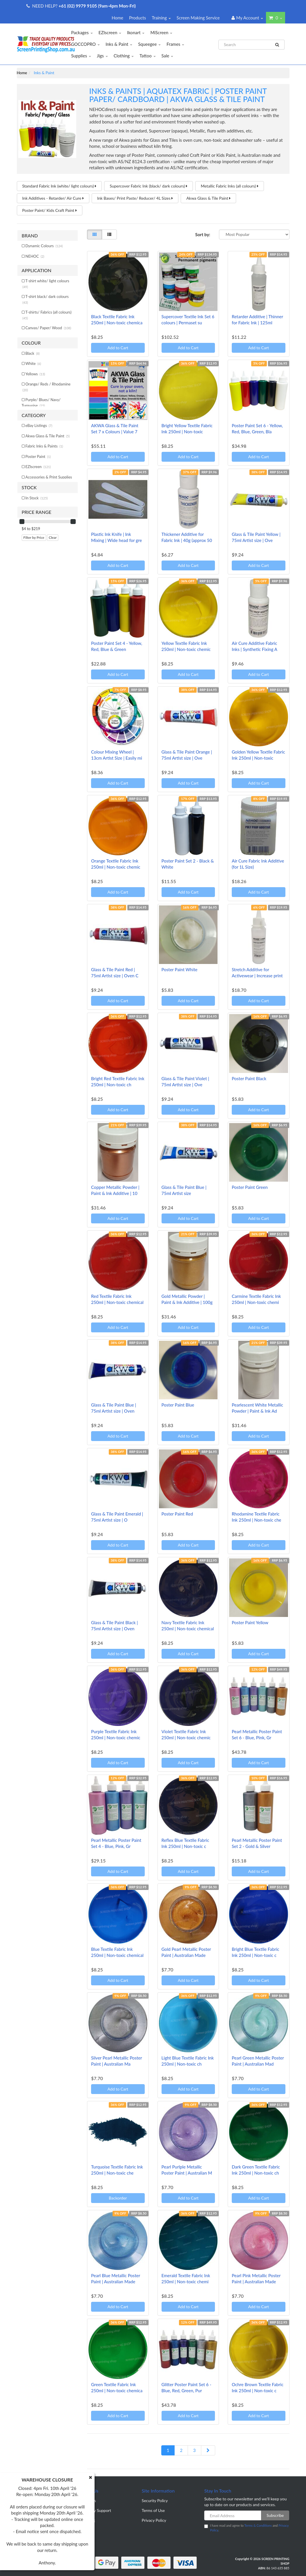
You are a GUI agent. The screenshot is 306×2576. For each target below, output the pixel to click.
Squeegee (149, 44)
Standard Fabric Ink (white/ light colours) (59, 185)
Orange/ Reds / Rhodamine (47, 387)
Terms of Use (153, 2510)
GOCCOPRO (85, 44)
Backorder (118, 2197)
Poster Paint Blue (178, 1404)
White (33, 363)
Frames (175, 44)
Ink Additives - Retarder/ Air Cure (53, 198)
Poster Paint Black (249, 1078)
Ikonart (135, 32)
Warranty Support (95, 2510)
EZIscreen (110, 32)
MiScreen (161, 32)
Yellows (35, 374)
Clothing (124, 55)
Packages (82, 32)
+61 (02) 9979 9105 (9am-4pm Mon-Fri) (97, 5)
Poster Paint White (180, 969)
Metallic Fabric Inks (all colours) (229, 185)
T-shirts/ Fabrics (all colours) (47, 315)
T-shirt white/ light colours (46, 284)
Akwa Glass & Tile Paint (208, 198)
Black (33, 353)
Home (117, 17)
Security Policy (155, 2500)
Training (161, 17)
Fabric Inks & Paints (44, 446)
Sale (167, 55)
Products (137, 17)
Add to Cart (117, 347)
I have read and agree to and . (246, 2528)
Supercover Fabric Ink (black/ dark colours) (148, 185)
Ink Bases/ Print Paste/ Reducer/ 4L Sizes (135, 198)
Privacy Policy (154, 2520)
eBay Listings (39, 425)
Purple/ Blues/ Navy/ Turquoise (41, 402)
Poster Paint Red (177, 1513)
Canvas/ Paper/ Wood (48, 327)
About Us (87, 2500)
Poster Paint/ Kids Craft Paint (49, 210)
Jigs (102, 55)
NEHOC (35, 256)
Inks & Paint (119, 44)
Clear (53, 537)
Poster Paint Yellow (250, 1622)
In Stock (37, 498)
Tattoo (148, 55)
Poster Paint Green (250, 1187)
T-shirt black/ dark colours (46, 299)
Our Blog (87, 2520)
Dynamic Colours (44, 245)
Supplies (81, 55)
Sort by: (202, 234)
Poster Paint (38, 456)
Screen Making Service (198, 17)
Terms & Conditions (258, 2525)
